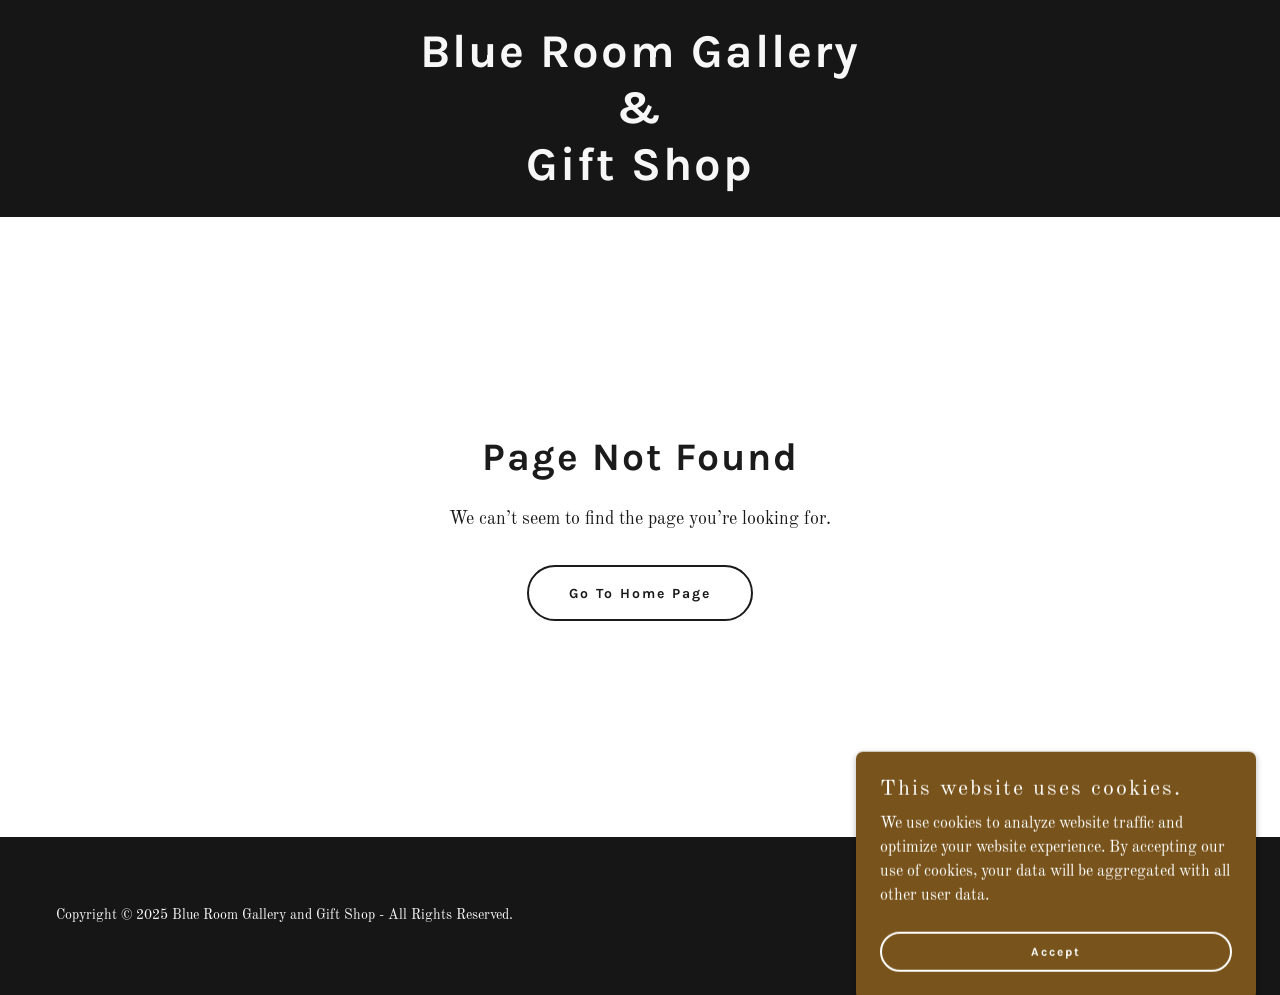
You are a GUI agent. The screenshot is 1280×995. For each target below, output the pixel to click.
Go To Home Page (640, 593)
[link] (640, 176)
